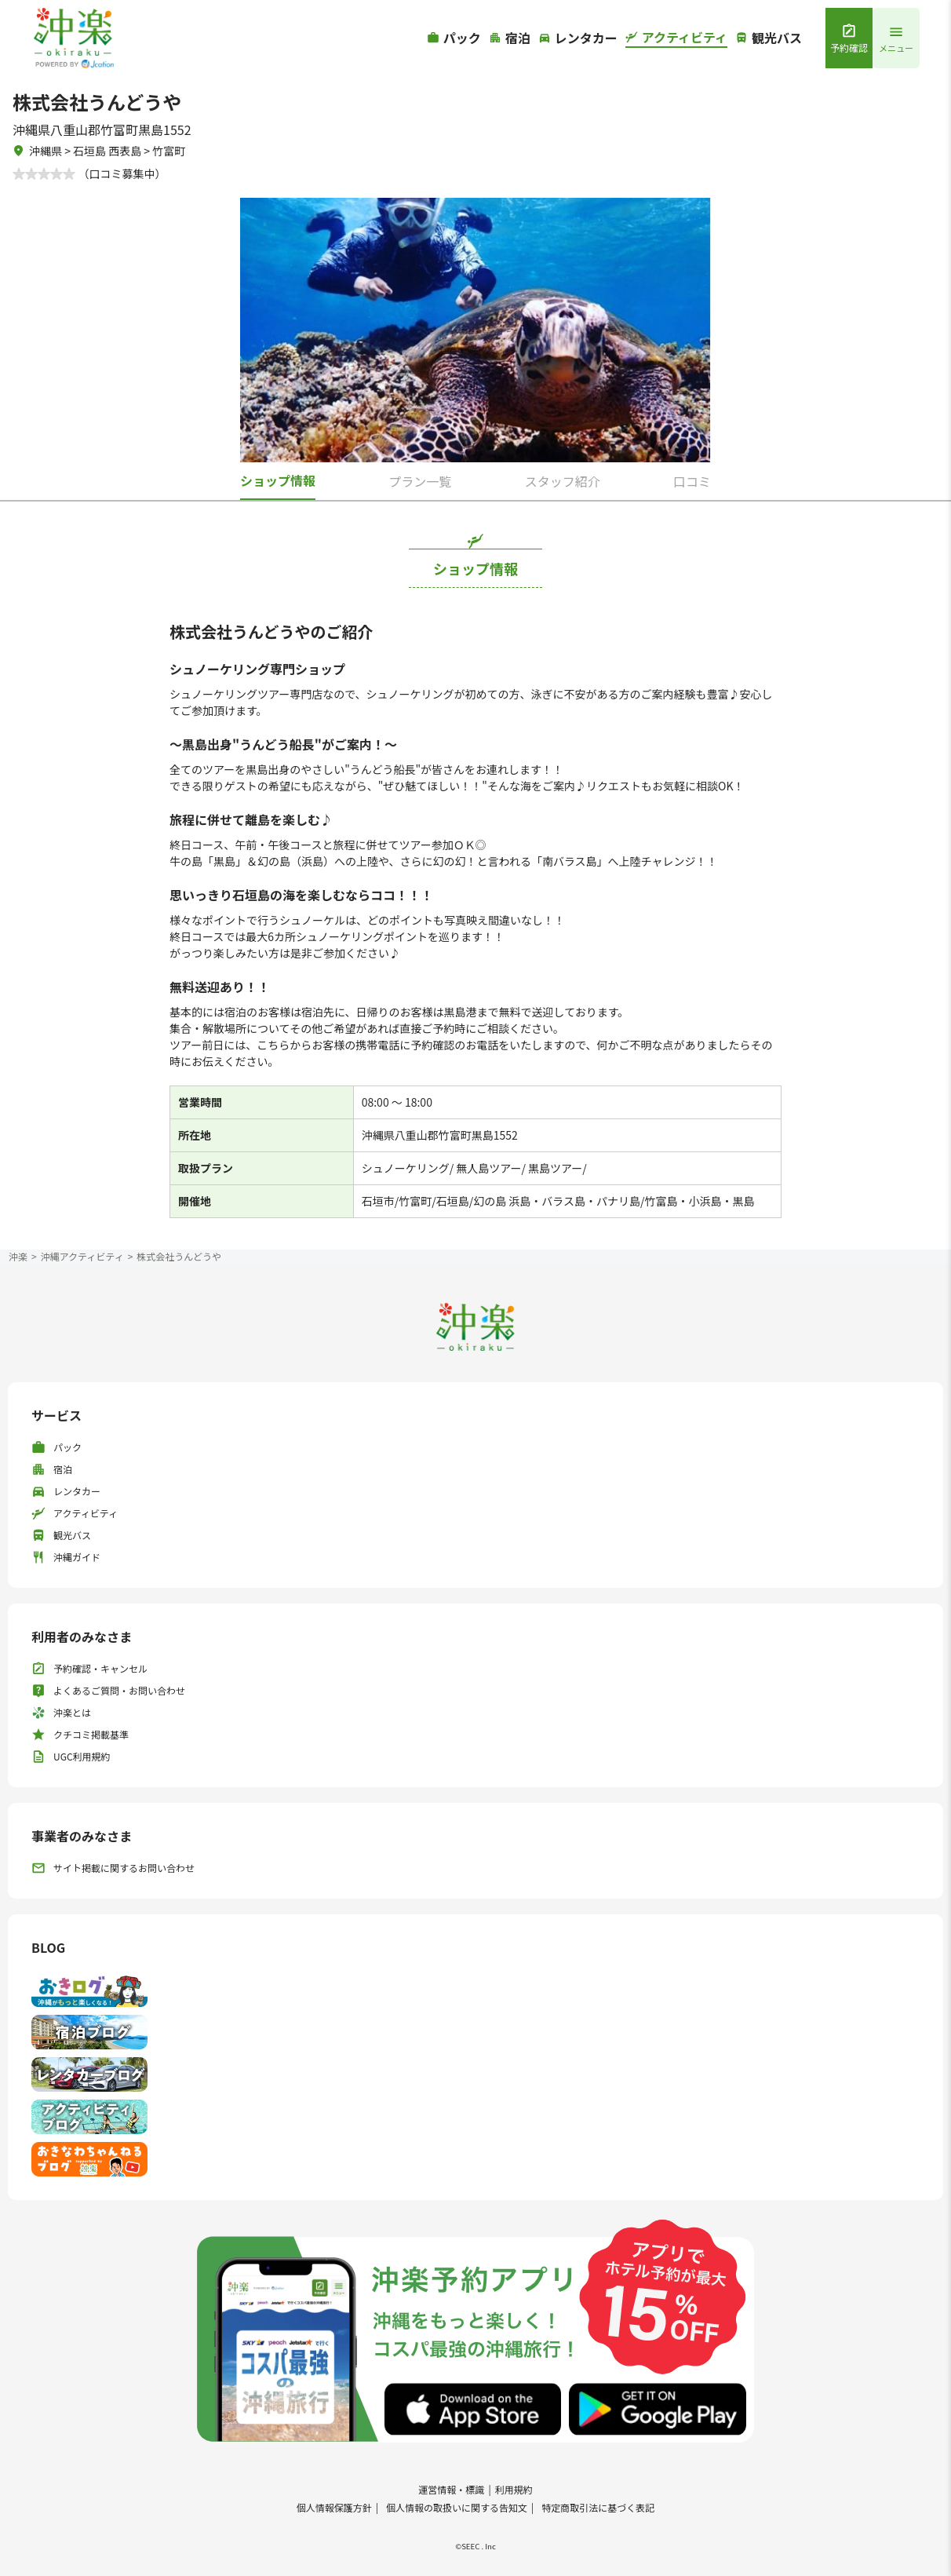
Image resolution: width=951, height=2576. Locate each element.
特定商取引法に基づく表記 (597, 2507)
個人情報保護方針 (334, 2507)
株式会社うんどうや (179, 1256)
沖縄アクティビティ (82, 1256)
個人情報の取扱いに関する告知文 (456, 2507)
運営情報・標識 (451, 2489)
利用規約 (514, 2489)
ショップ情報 (277, 480)
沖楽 (18, 1256)
